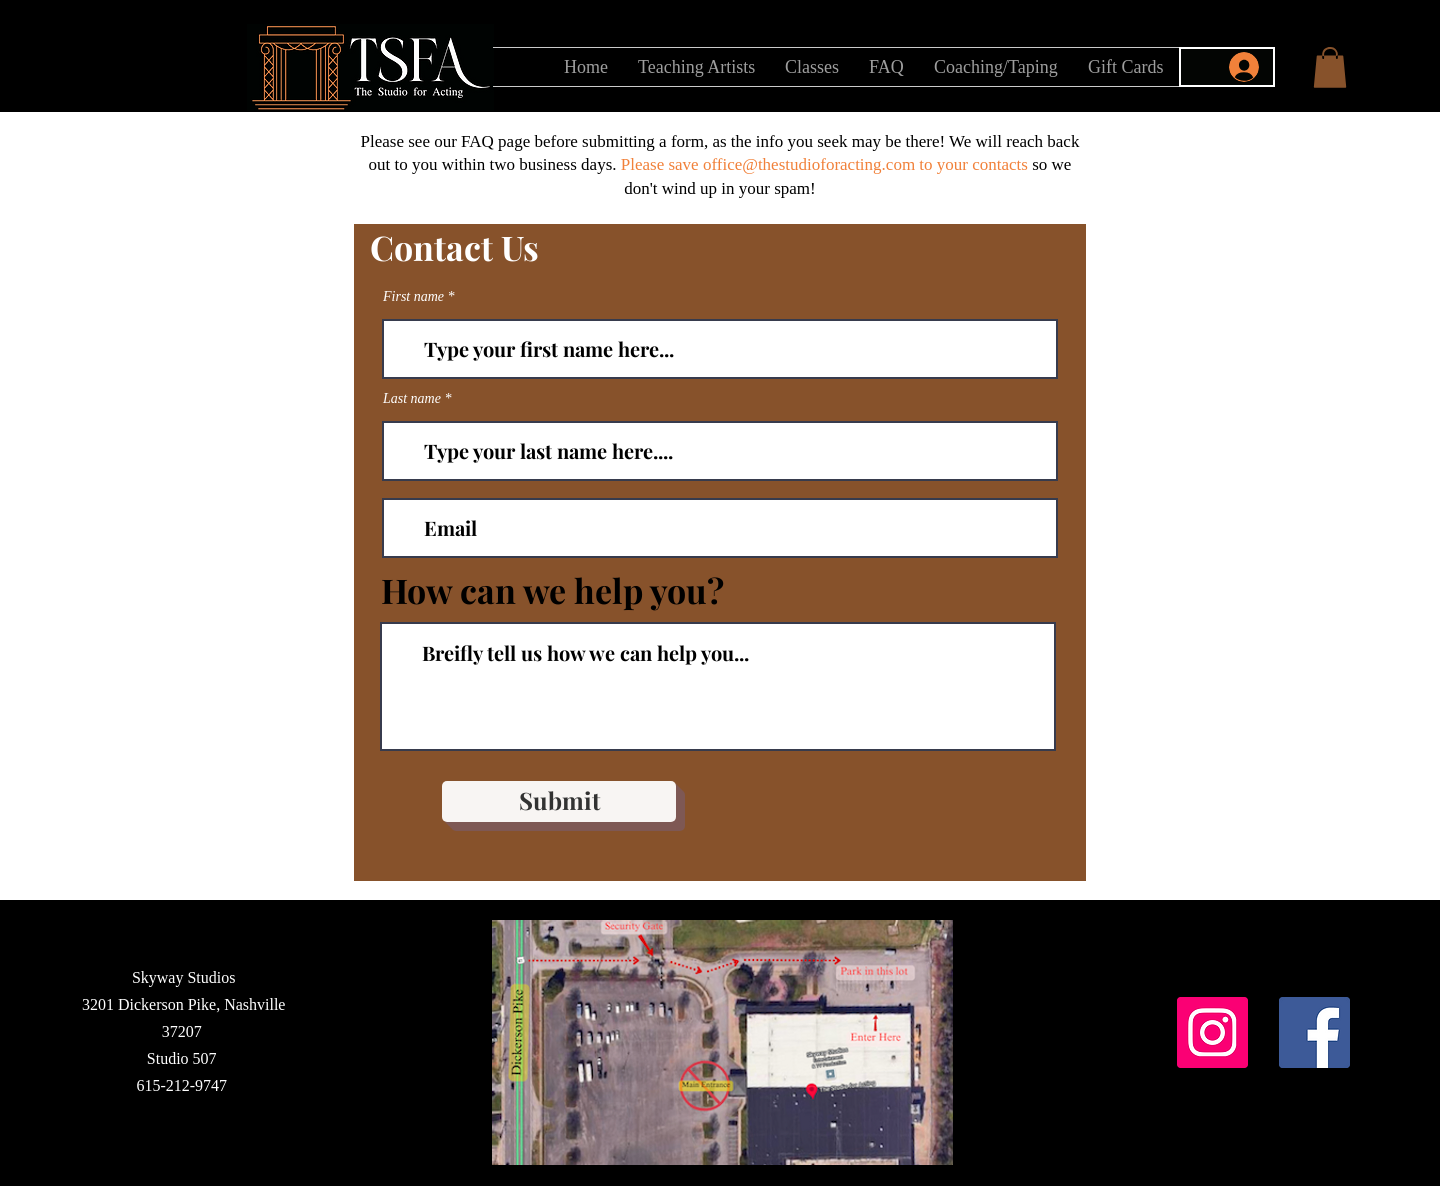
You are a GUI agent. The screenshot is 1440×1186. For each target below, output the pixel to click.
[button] (1330, 67)
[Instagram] (1212, 1032)
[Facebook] (1314, 1032)
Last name (412, 399)
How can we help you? (552, 590)
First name (413, 297)
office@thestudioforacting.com (809, 164)
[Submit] (559, 801)
